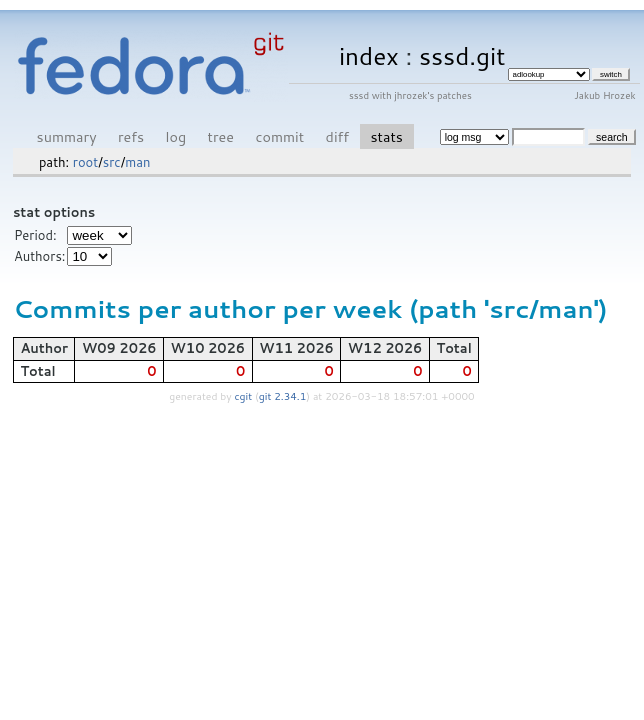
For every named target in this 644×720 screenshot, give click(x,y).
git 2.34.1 (283, 396)
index (369, 55)
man (137, 162)
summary (67, 136)
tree (221, 136)
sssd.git (462, 55)
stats (386, 136)
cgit (245, 396)
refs (131, 136)
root (85, 162)
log (176, 136)
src (112, 162)
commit (279, 136)
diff (337, 136)
